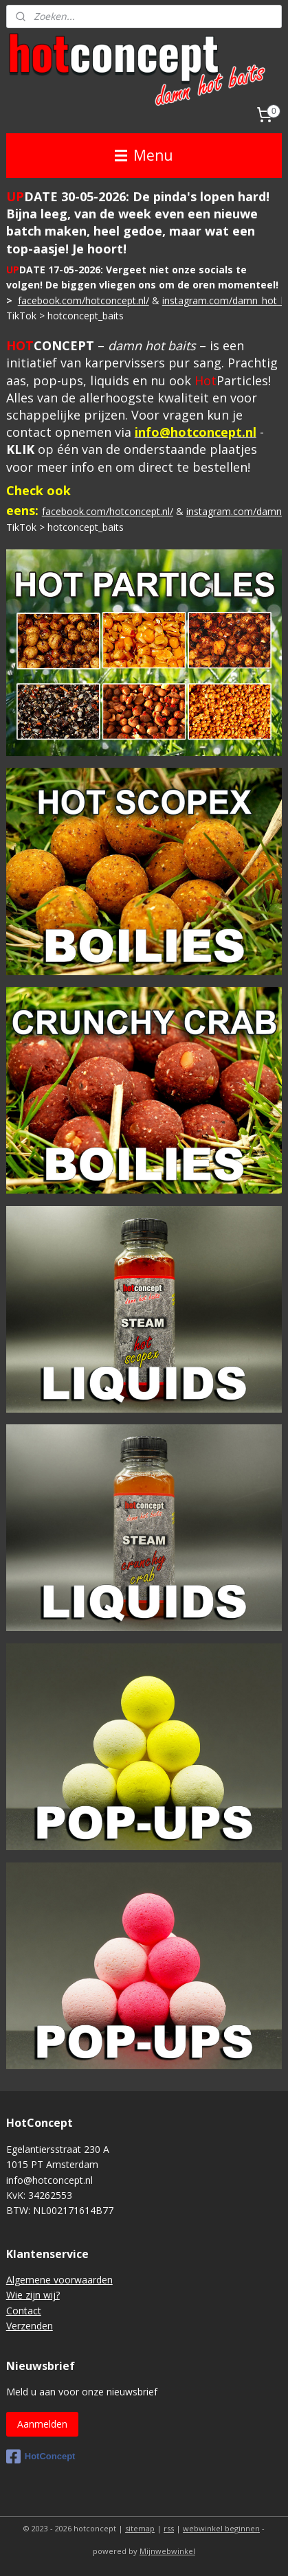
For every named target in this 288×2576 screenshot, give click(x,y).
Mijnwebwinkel (167, 2551)
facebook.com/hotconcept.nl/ (83, 300)
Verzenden (29, 2325)
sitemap (140, 2528)
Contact (23, 2310)
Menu (144, 155)
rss (169, 2528)
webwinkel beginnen (221, 2528)
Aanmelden (42, 2423)
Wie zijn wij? (33, 2294)
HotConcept (41, 2456)
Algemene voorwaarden (59, 2279)
